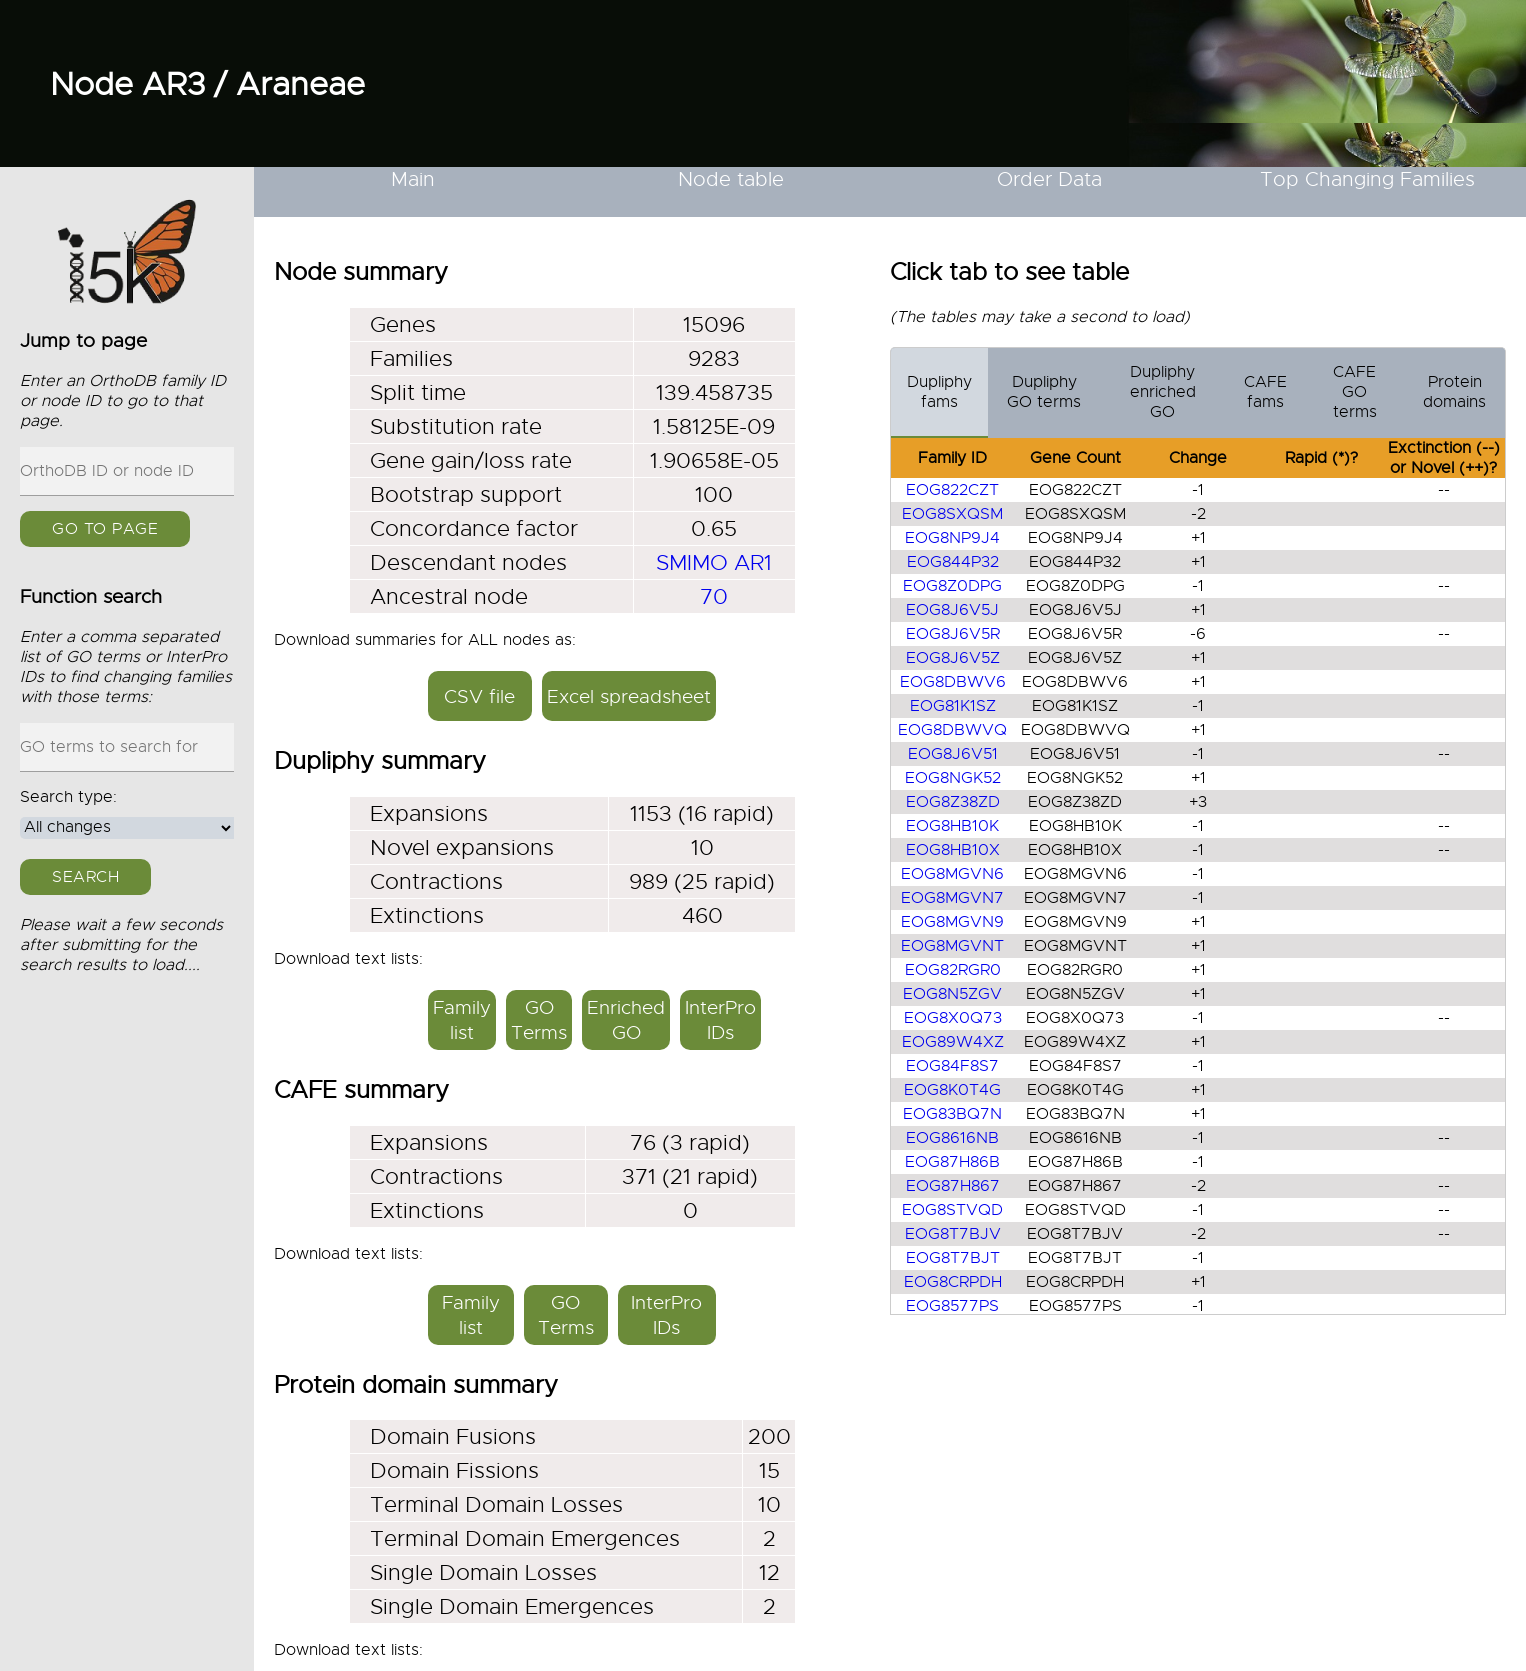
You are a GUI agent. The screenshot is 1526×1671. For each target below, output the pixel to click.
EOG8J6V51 (953, 754)
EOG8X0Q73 (953, 1018)
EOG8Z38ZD (953, 802)
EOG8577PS (952, 1306)
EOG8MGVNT (952, 946)
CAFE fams (1265, 392)
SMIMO (692, 562)
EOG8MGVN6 (952, 874)
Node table (731, 179)
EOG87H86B (952, 1162)
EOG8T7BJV (953, 1234)
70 (714, 596)
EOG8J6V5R (953, 634)
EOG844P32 (953, 562)
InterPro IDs (720, 1020)
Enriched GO (626, 1020)
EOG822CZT (952, 490)
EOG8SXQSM (952, 514)
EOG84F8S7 (952, 1066)
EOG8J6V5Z (953, 658)
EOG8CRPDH (953, 1282)
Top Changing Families (1367, 179)
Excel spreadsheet (629, 696)
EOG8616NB (952, 1138)
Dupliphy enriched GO (1163, 392)
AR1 (753, 562)
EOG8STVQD (952, 1210)
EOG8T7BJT (953, 1258)
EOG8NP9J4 (952, 538)
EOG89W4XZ (953, 1042)
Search (85, 877)
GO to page (105, 529)
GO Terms (539, 1020)
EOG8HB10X (953, 850)
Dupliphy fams (939, 392)
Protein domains (1454, 392)
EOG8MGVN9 (952, 922)
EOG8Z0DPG (952, 586)
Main (413, 179)
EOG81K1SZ (953, 706)
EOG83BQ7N (952, 1114)
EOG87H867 (953, 1186)
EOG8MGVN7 (952, 898)
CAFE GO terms (1355, 392)
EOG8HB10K (952, 826)
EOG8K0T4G (952, 1090)
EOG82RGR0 (953, 970)
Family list (462, 1020)
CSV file (479, 696)
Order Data (1049, 179)
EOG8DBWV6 (953, 682)
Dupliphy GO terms (1044, 392)
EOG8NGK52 (953, 778)
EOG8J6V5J (952, 610)
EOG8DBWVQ (952, 730)
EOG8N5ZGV (952, 994)
